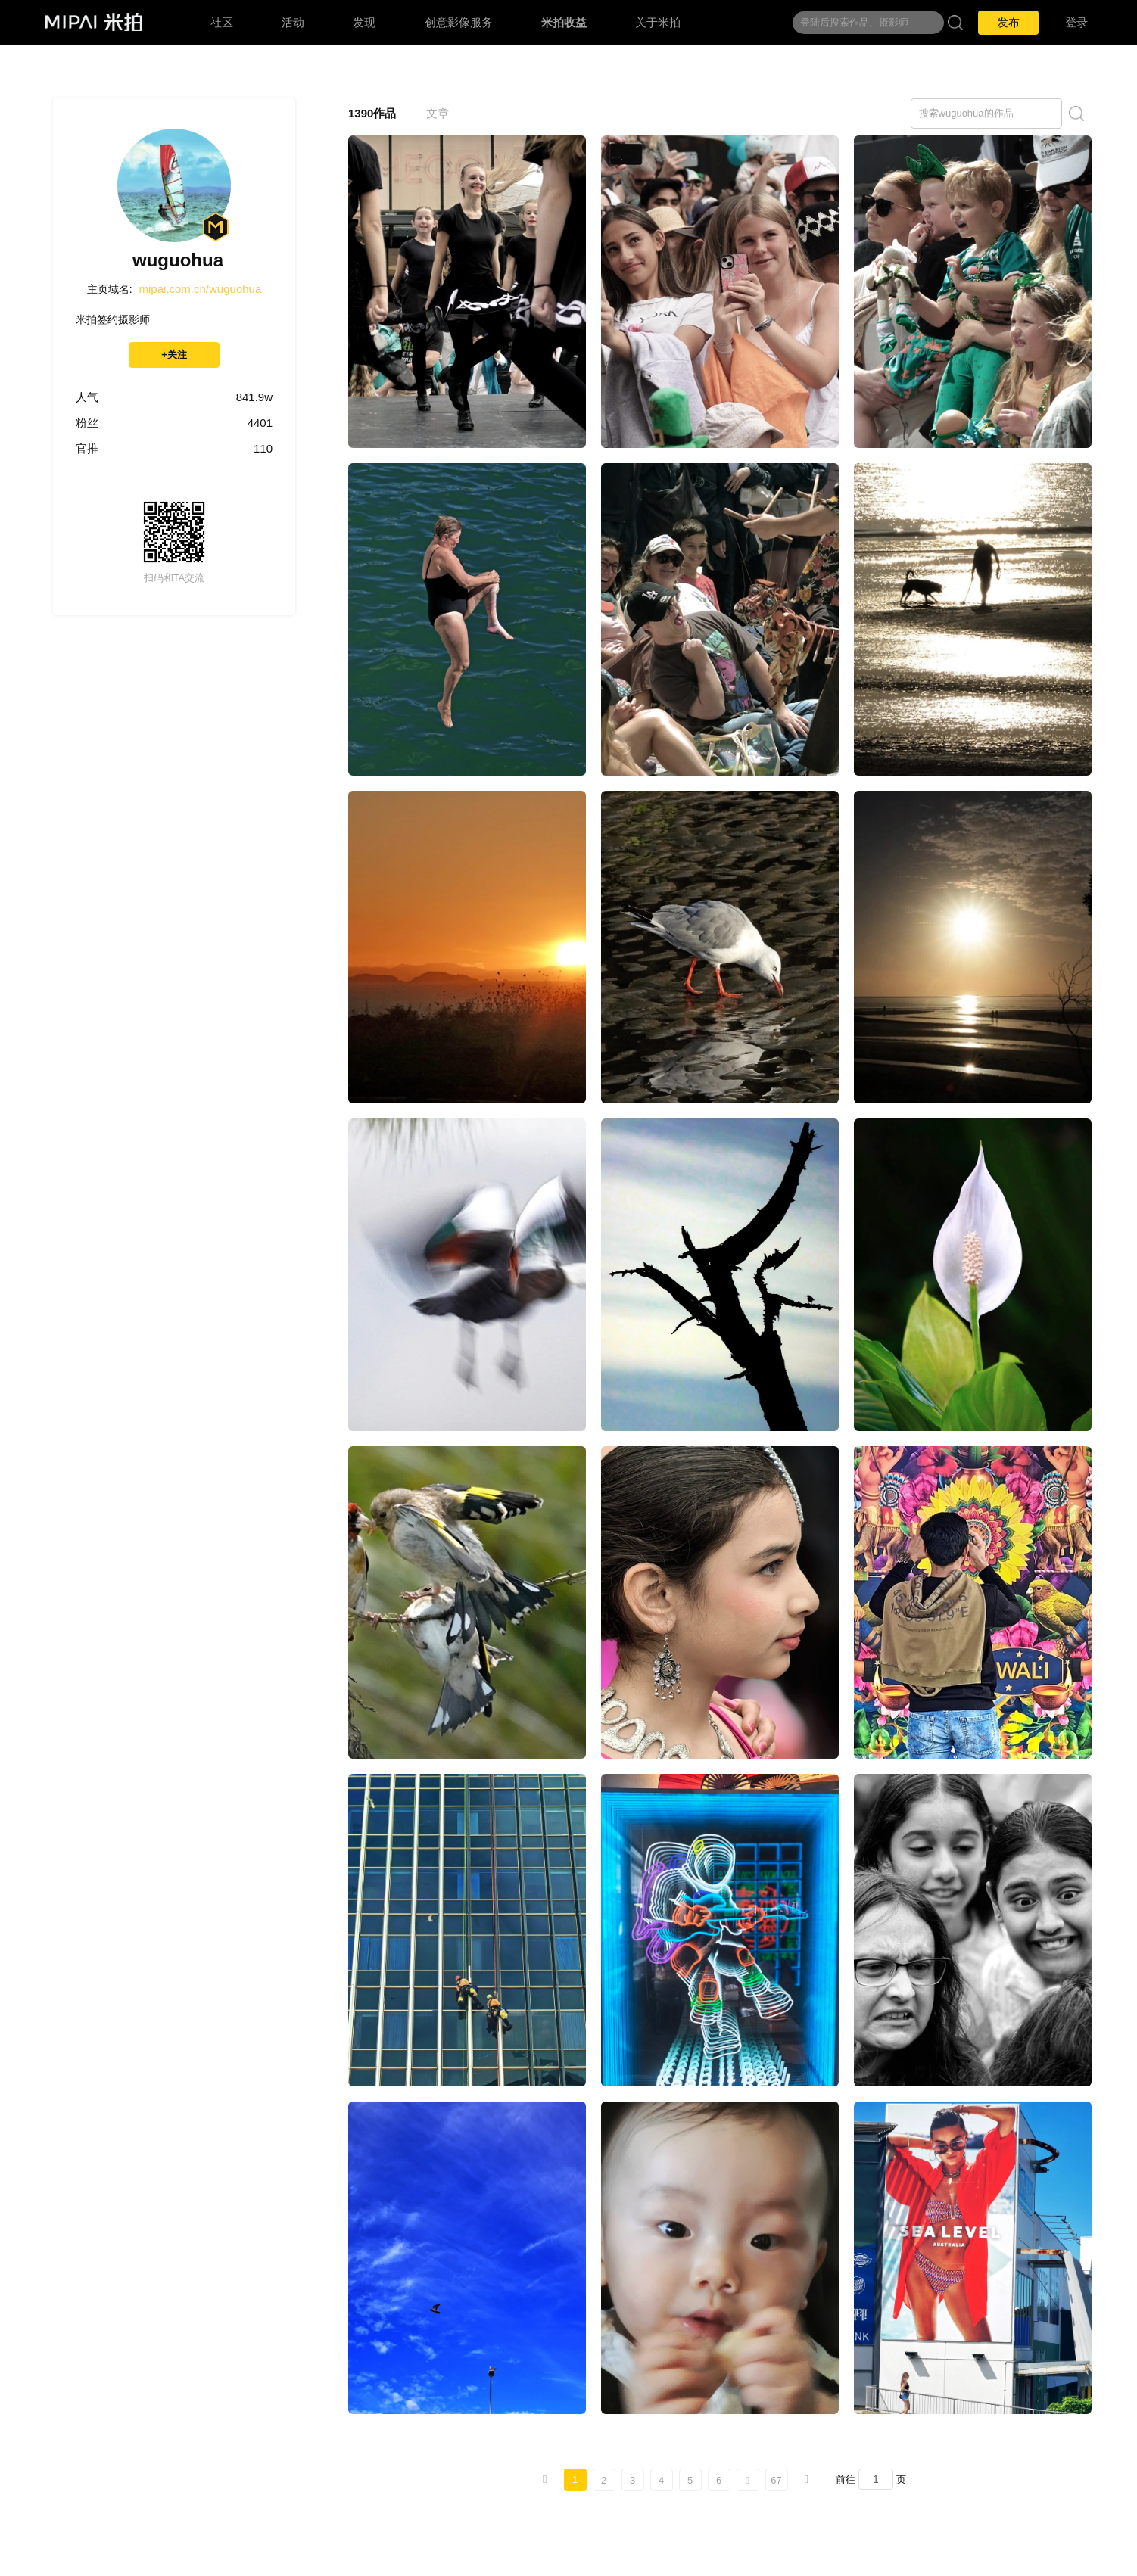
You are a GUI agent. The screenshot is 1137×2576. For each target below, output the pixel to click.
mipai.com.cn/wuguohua (200, 288)
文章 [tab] (437, 113)
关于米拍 (658, 22)
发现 (364, 22)
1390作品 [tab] (372, 113)
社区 (221, 22)
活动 (293, 22)
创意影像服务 (459, 22)
